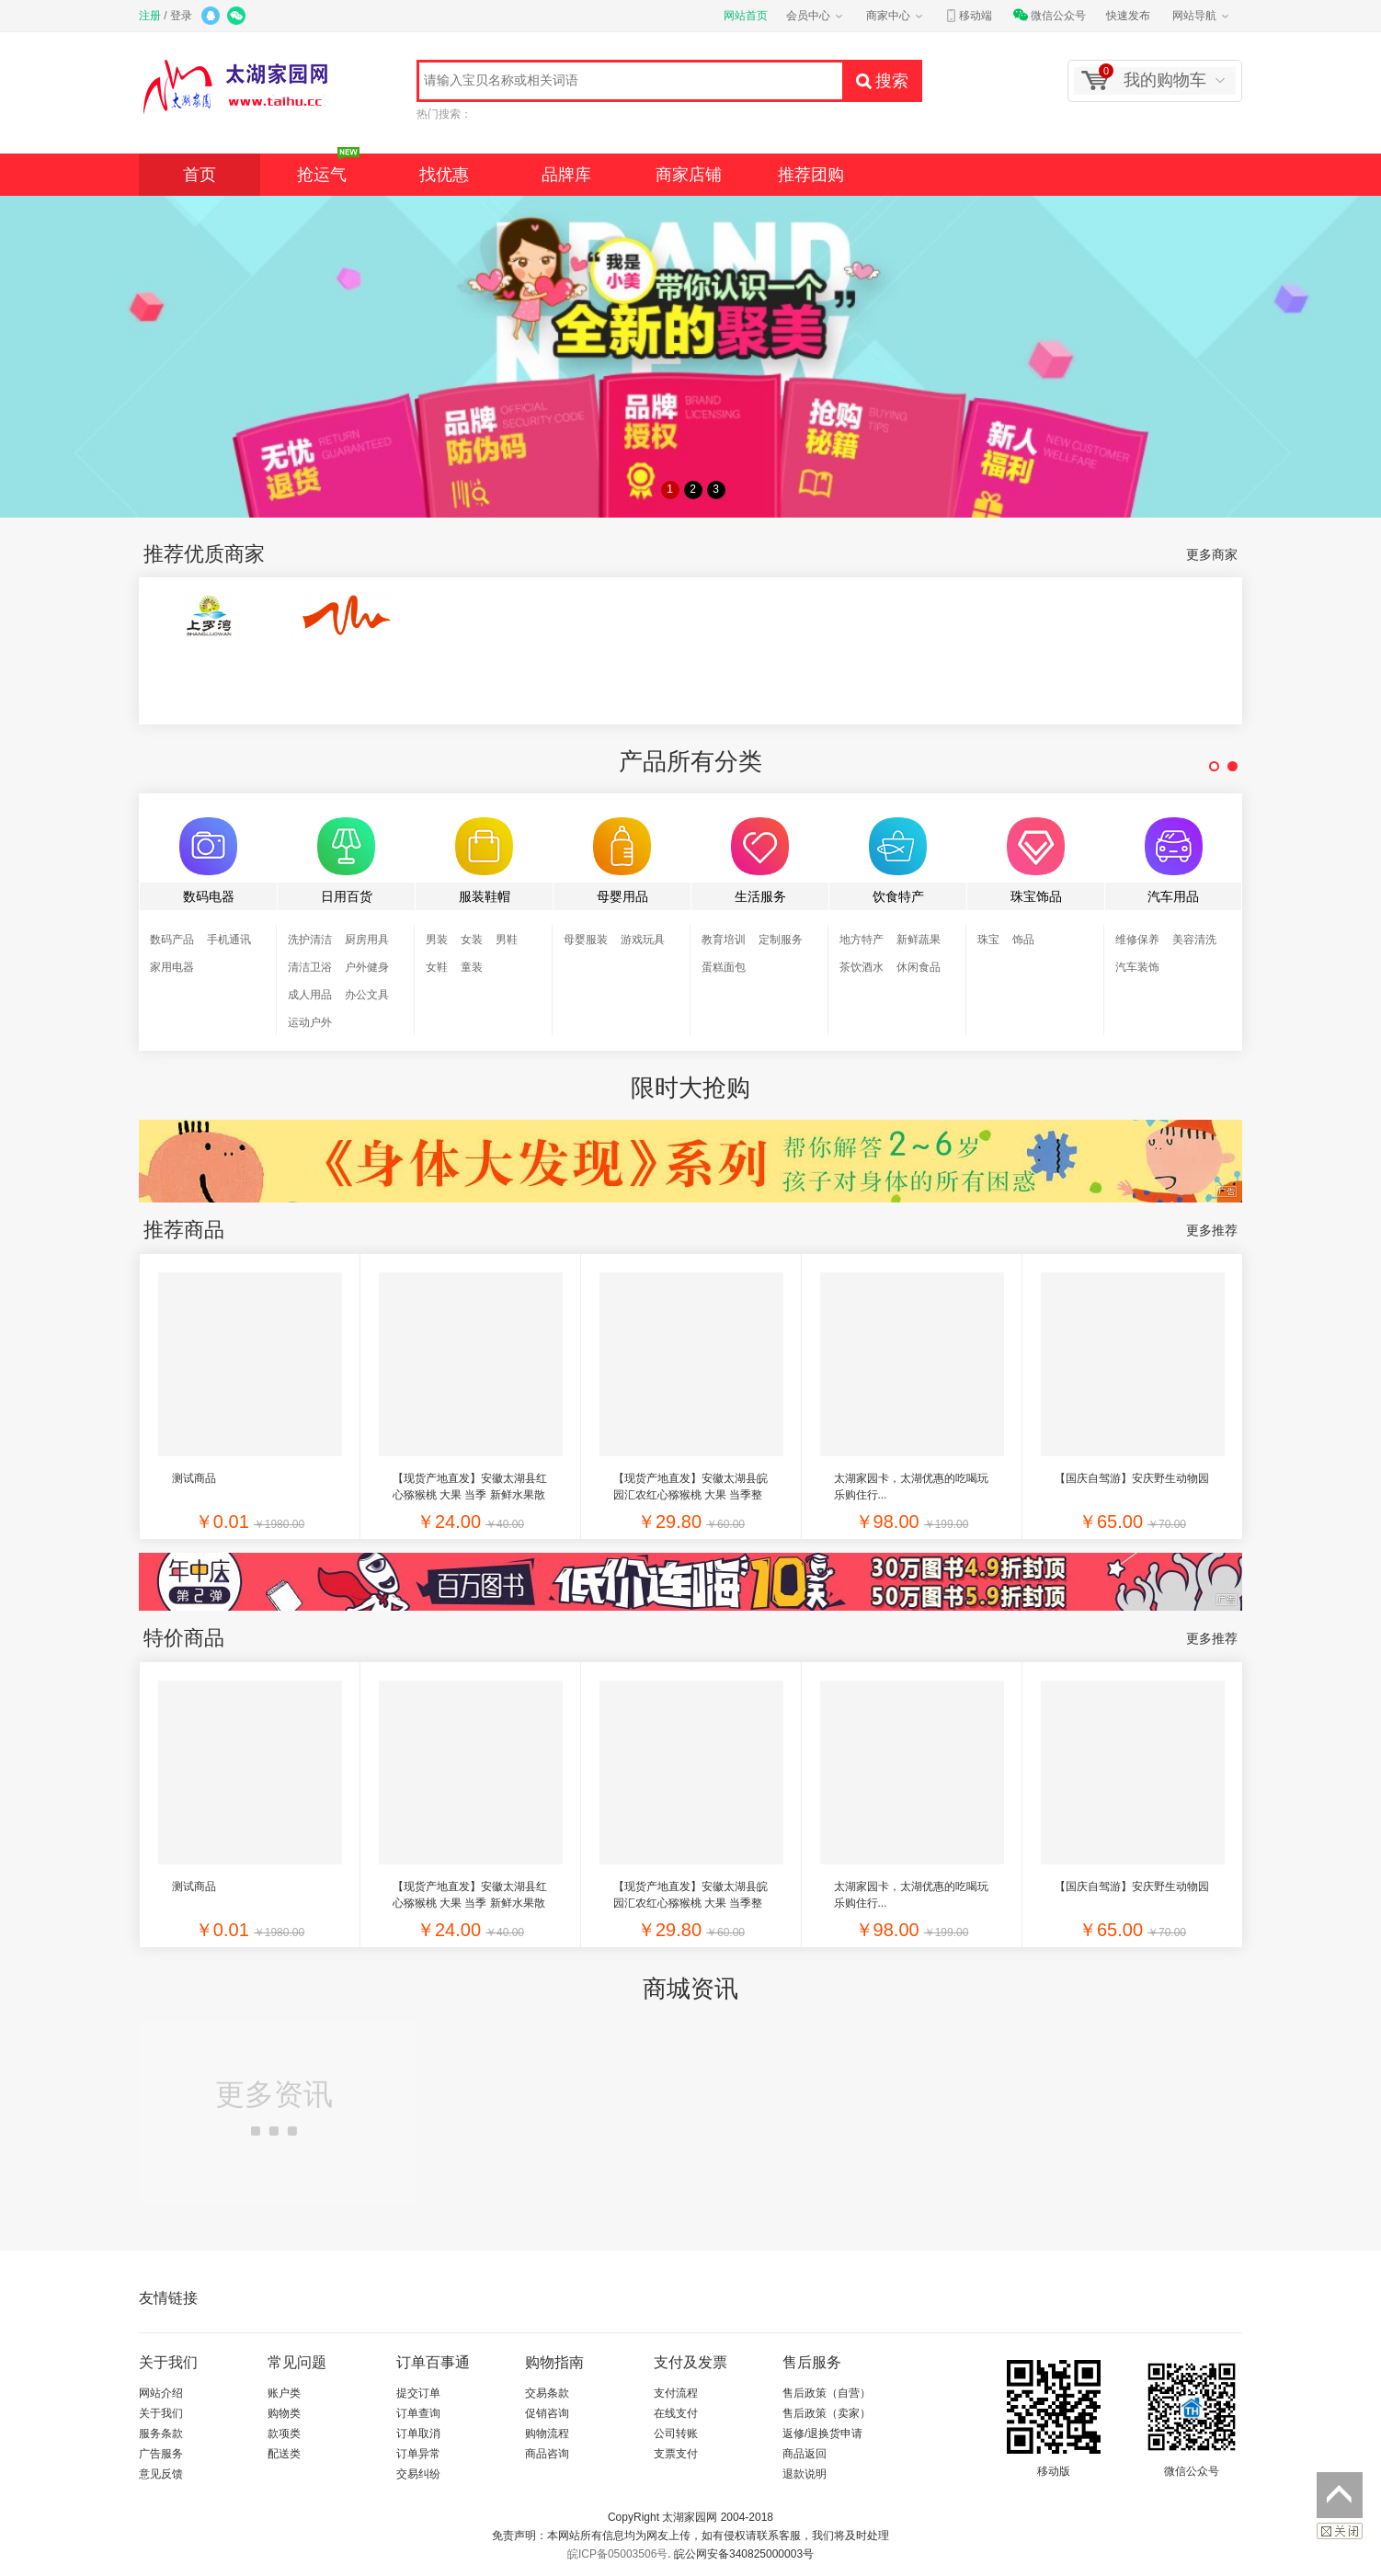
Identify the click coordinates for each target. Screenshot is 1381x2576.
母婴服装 (586, 939)
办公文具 (367, 994)
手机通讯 (229, 939)
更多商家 (1212, 554)
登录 (181, 15)
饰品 (1023, 939)
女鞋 (437, 967)
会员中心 (815, 15)
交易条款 (547, 2393)
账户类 (284, 2393)
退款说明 (804, 2474)
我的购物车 (1153, 78)
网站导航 (1201, 15)
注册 (150, 15)
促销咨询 (547, 2413)
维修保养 (1137, 939)
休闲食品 (918, 967)
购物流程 (547, 2433)
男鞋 (507, 939)
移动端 (968, 15)
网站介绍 (161, 2393)
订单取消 (418, 2433)
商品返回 (804, 2453)
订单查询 (418, 2413)
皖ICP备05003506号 (617, 2554)
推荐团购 (811, 174)
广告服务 (161, 2453)
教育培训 (724, 939)
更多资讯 (274, 2107)
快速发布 (1128, 15)
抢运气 (328, 169)
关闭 (1340, 2531)
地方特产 (861, 939)
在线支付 (676, 2413)
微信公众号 (1049, 15)
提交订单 (418, 2393)
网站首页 (746, 15)
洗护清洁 (310, 939)
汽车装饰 (1137, 967)
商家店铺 (689, 174)
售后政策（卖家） (826, 2413)
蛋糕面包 (724, 967)
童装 (472, 967)
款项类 (284, 2433)
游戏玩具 (643, 939)
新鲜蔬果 (918, 939)
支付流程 (676, 2393)
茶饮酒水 (861, 967)
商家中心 (895, 15)
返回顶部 (1340, 2495)
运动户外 (310, 1022)
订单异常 (418, 2453)
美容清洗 (1194, 939)
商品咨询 (547, 2453)
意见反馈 (161, 2474)
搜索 (882, 81)
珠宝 (988, 939)
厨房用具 (367, 939)
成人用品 (310, 994)
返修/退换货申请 (822, 2433)
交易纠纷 (418, 2474)
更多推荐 (1212, 1230)
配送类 (284, 2453)
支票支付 (676, 2453)
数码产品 (172, 939)
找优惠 (444, 174)
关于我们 (161, 2413)
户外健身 (367, 967)
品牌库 (566, 174)
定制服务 (781, 939)
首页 (199, 174)
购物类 (284, 2413)
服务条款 (161, 2433)
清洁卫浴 (310, 967)
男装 (437, 939)
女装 (472, 939)
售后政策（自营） (826, 2393)
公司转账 (676, 2433)
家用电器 (172, 967)
